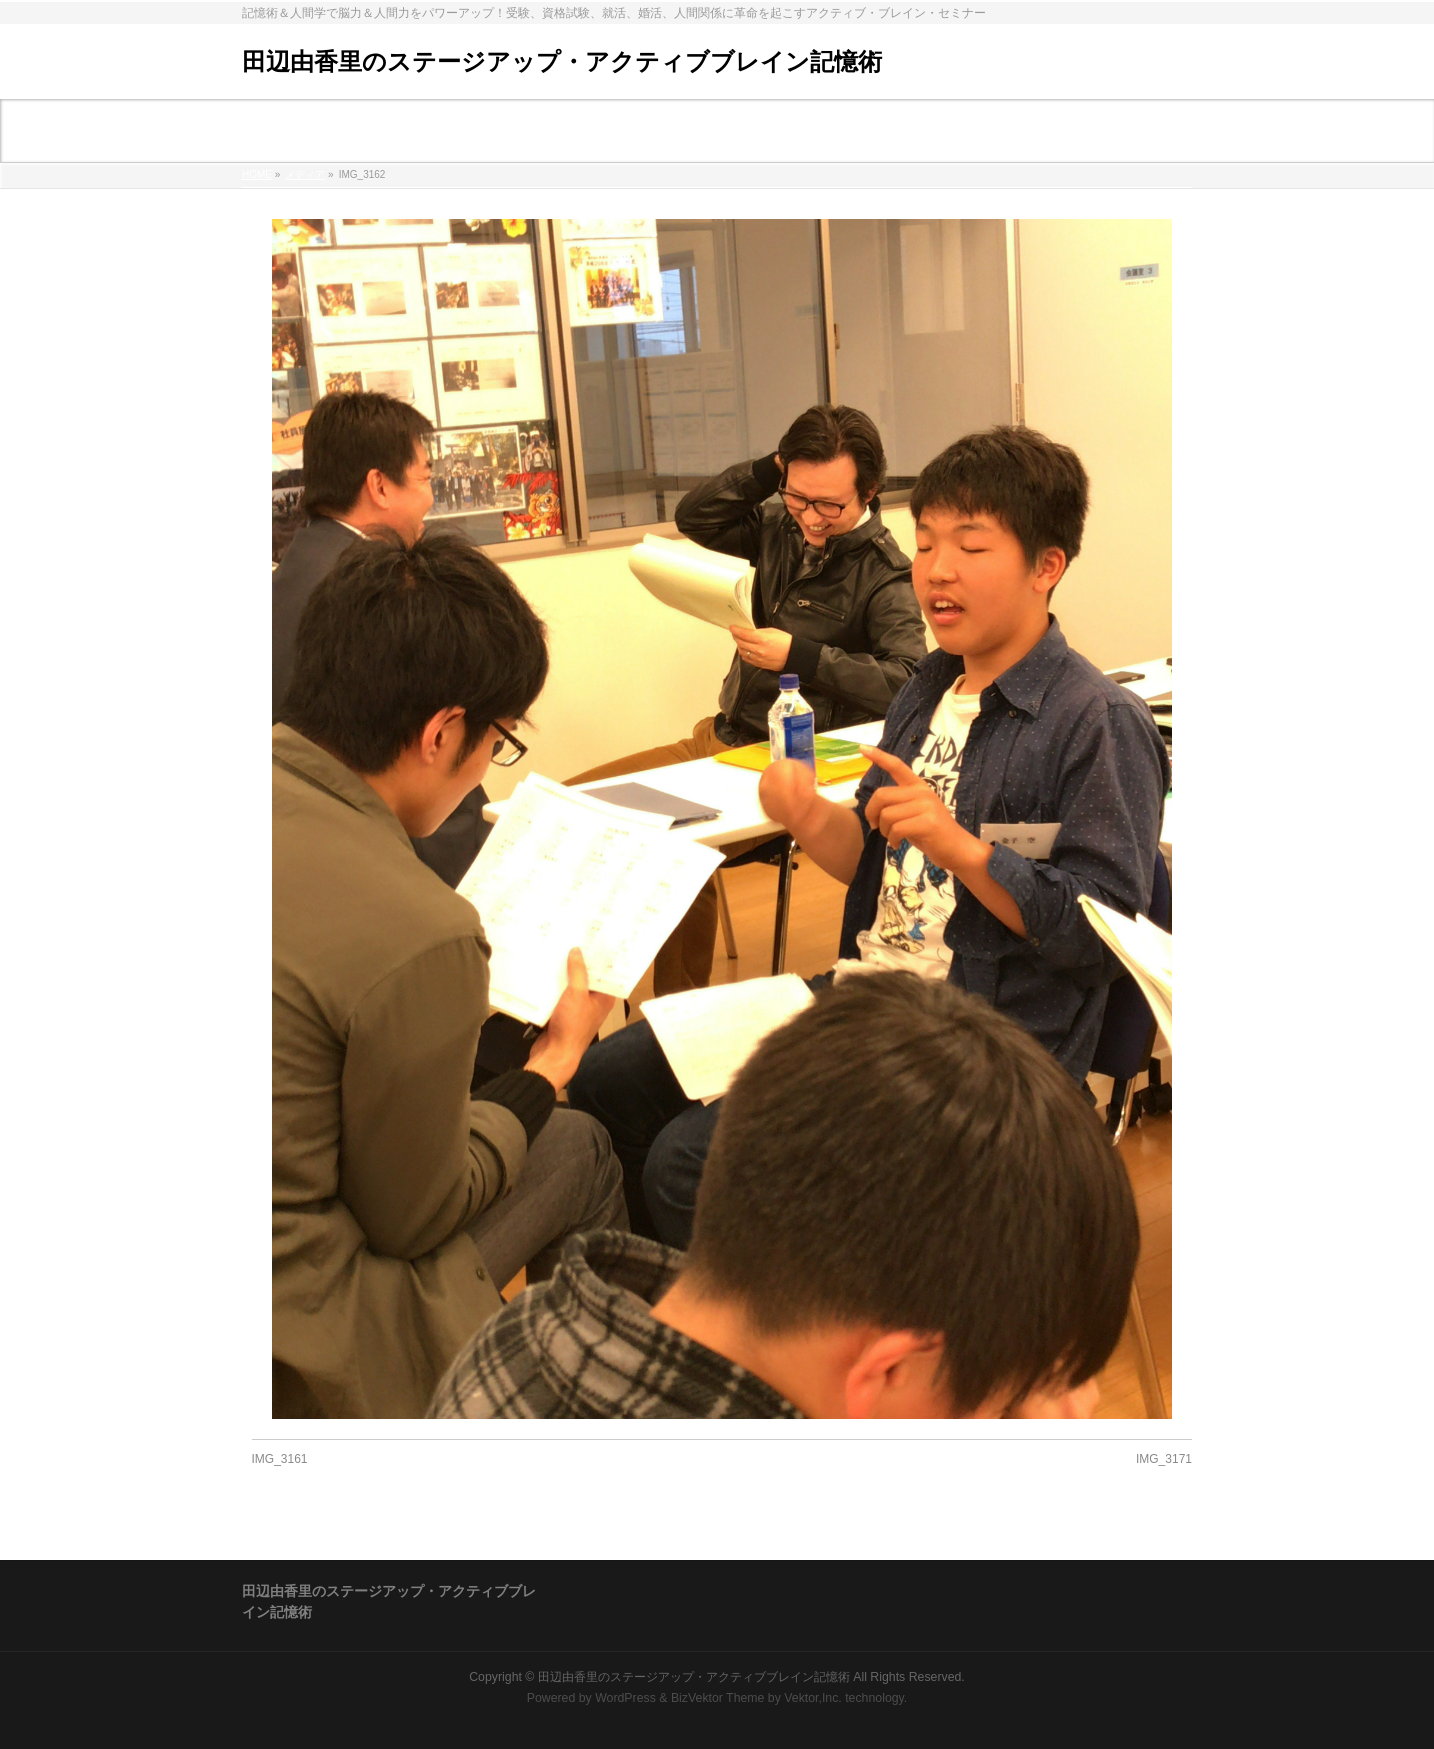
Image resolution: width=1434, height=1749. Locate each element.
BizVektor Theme (718, 1698)
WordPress (625, 1698)
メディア (305, 174)
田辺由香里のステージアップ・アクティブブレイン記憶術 (562, 61)
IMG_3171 (1164, 1459)
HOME (257, 174)
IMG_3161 (280, 1459)
